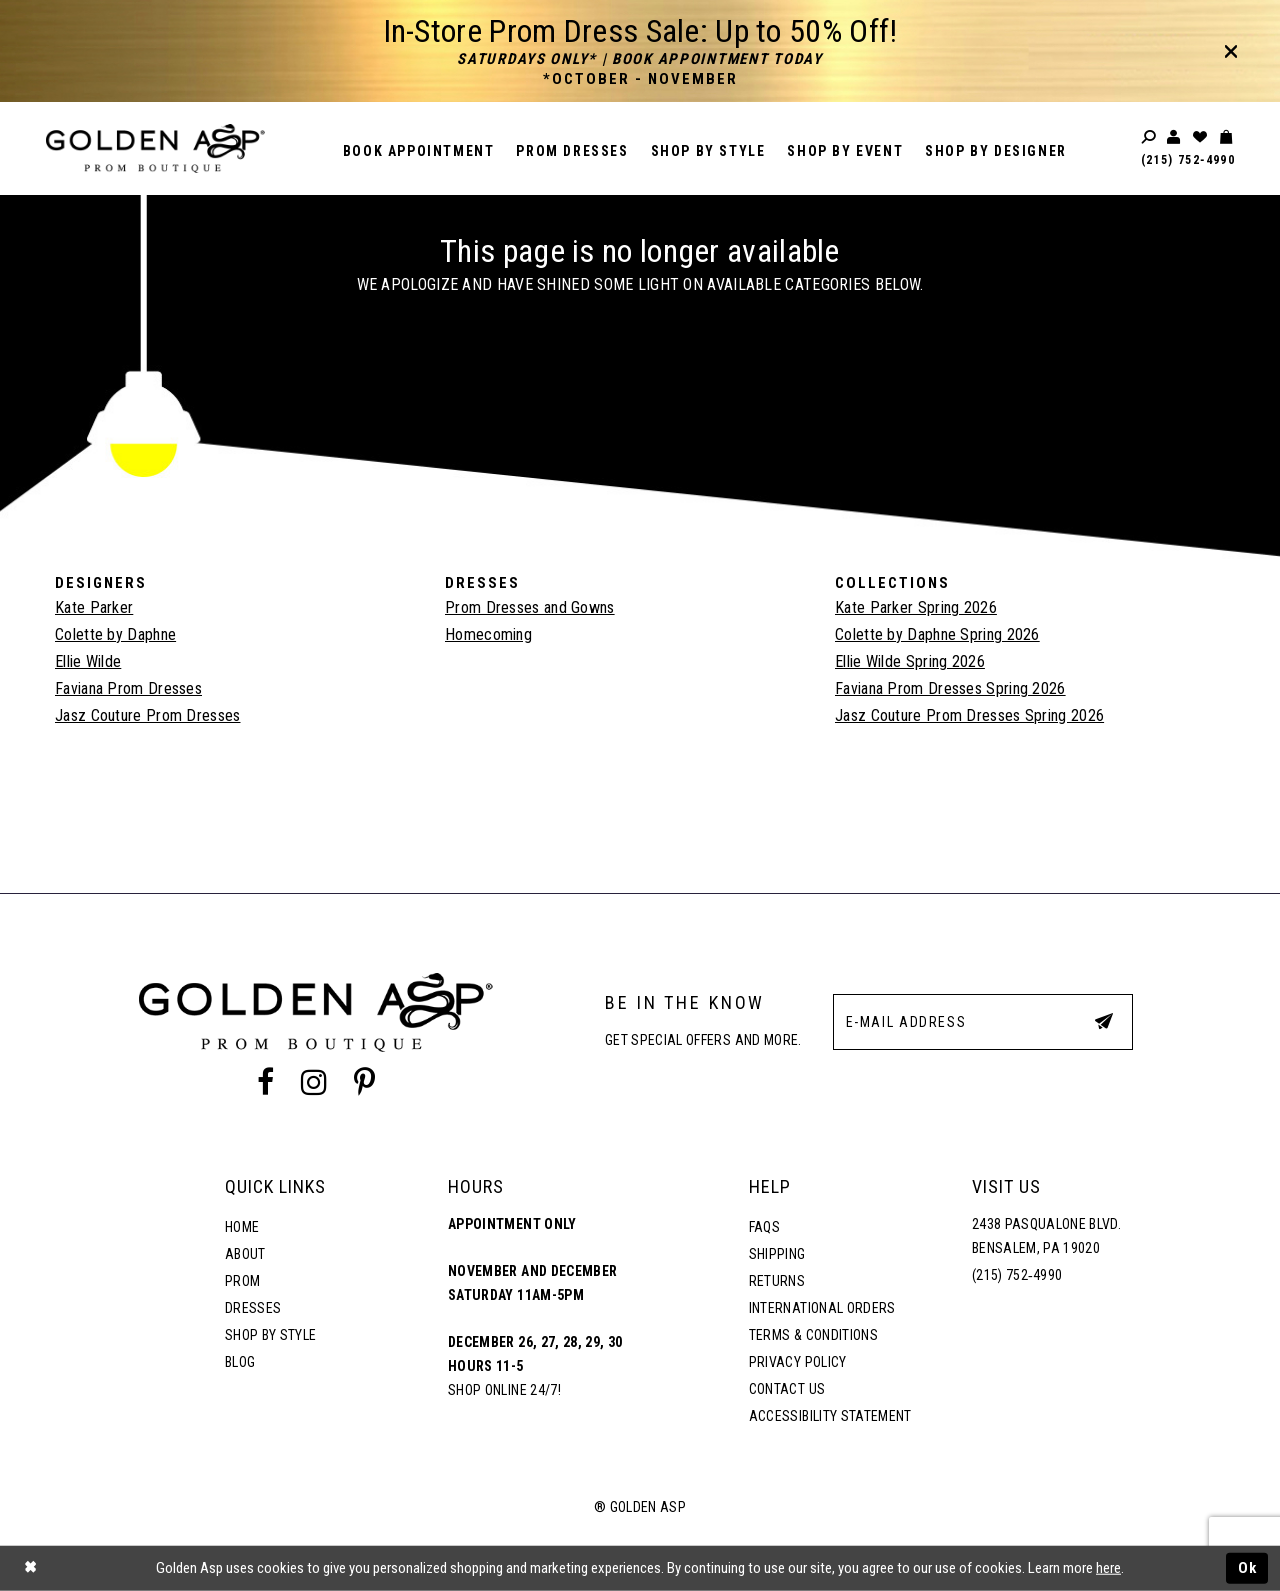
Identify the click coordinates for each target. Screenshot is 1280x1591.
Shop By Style (270, 1335)
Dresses (253, 1308)
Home (242, 1227)
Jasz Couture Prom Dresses (148, 715)
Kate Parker (94, 607)
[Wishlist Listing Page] (1201, 137)
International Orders (822, 1308)
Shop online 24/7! (504, 1390)
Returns (777, 1281)
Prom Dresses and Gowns (530, 607)
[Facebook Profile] (265, 1083)
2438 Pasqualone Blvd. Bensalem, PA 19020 (1046, 1236)
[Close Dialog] (30, 1568)
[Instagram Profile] (314, 1083)
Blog (240, 1362)
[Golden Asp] (155, 148)
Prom (242, 1281)
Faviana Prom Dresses (128, 688)
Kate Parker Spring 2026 (916, 607)
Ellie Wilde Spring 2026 (910, 661)
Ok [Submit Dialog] (1248, 1568)
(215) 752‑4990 (1188, 160)
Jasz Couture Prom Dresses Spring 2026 (969, 715)
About (245, 1254)
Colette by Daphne (115, 634)
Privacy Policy (798, 1362)
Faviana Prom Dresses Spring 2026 (950, 688)
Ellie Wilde (88, 661)
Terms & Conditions (813, 1335)
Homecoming (488, 634)
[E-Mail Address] (983, 1022)
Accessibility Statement (830, 1416)
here (1108, 1568)
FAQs (764, 1227)
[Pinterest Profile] (365, 1083)
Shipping (777, 1254)
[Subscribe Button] (1104, 1021)
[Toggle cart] (1227, 137)
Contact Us (787, 1389)
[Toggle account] (1175, 137)
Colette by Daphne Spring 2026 (937, 634)
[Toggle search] (1150, 137)
